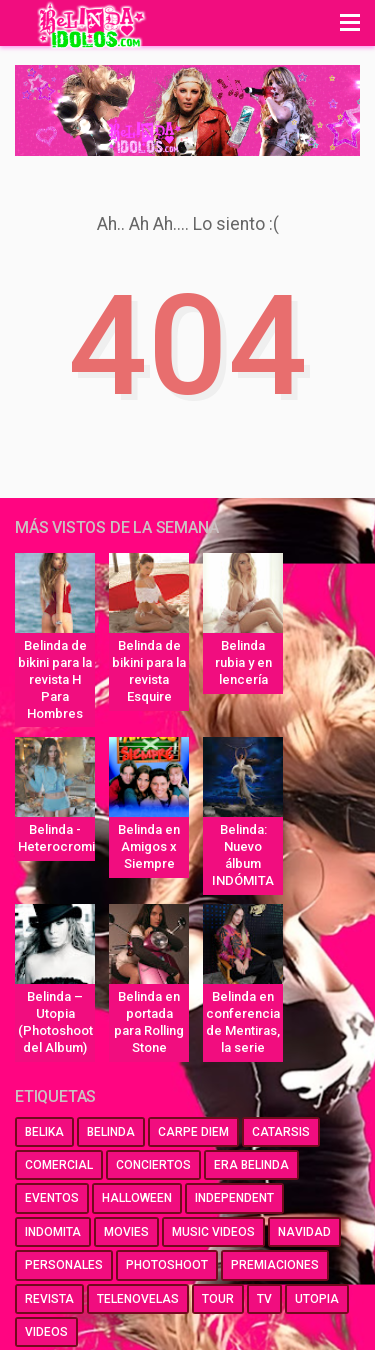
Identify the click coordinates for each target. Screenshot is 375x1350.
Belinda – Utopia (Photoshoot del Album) (55, 1022)
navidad (304, 1232)
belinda (111, 1132)
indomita (53, 1232)
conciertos (153, 1165)
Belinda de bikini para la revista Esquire (149, 671)
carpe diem (193, 1132)
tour (218, 1299)
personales (64, 1265)
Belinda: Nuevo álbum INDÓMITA (243, 855)
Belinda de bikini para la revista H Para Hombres (55, 679)
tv (264, 1299)
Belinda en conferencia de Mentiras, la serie (243, 1022)
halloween (137, 1198)
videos (46, 1332)
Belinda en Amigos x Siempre (149, 846)
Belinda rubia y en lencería (243, 662)
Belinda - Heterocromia (56, 838)
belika (44, 1132)
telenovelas (138, 1299)
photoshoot (167, 1265)
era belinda (251, 1165)
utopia (317, 1299)
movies (126, 1232)
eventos (52, 1198)
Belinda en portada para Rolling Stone (149, 1022)
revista (49, 1299)
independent (234, 1198)
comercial (59, 1165)
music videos (213, 1232)
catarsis (281, 1132)
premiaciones (275, 1265)
